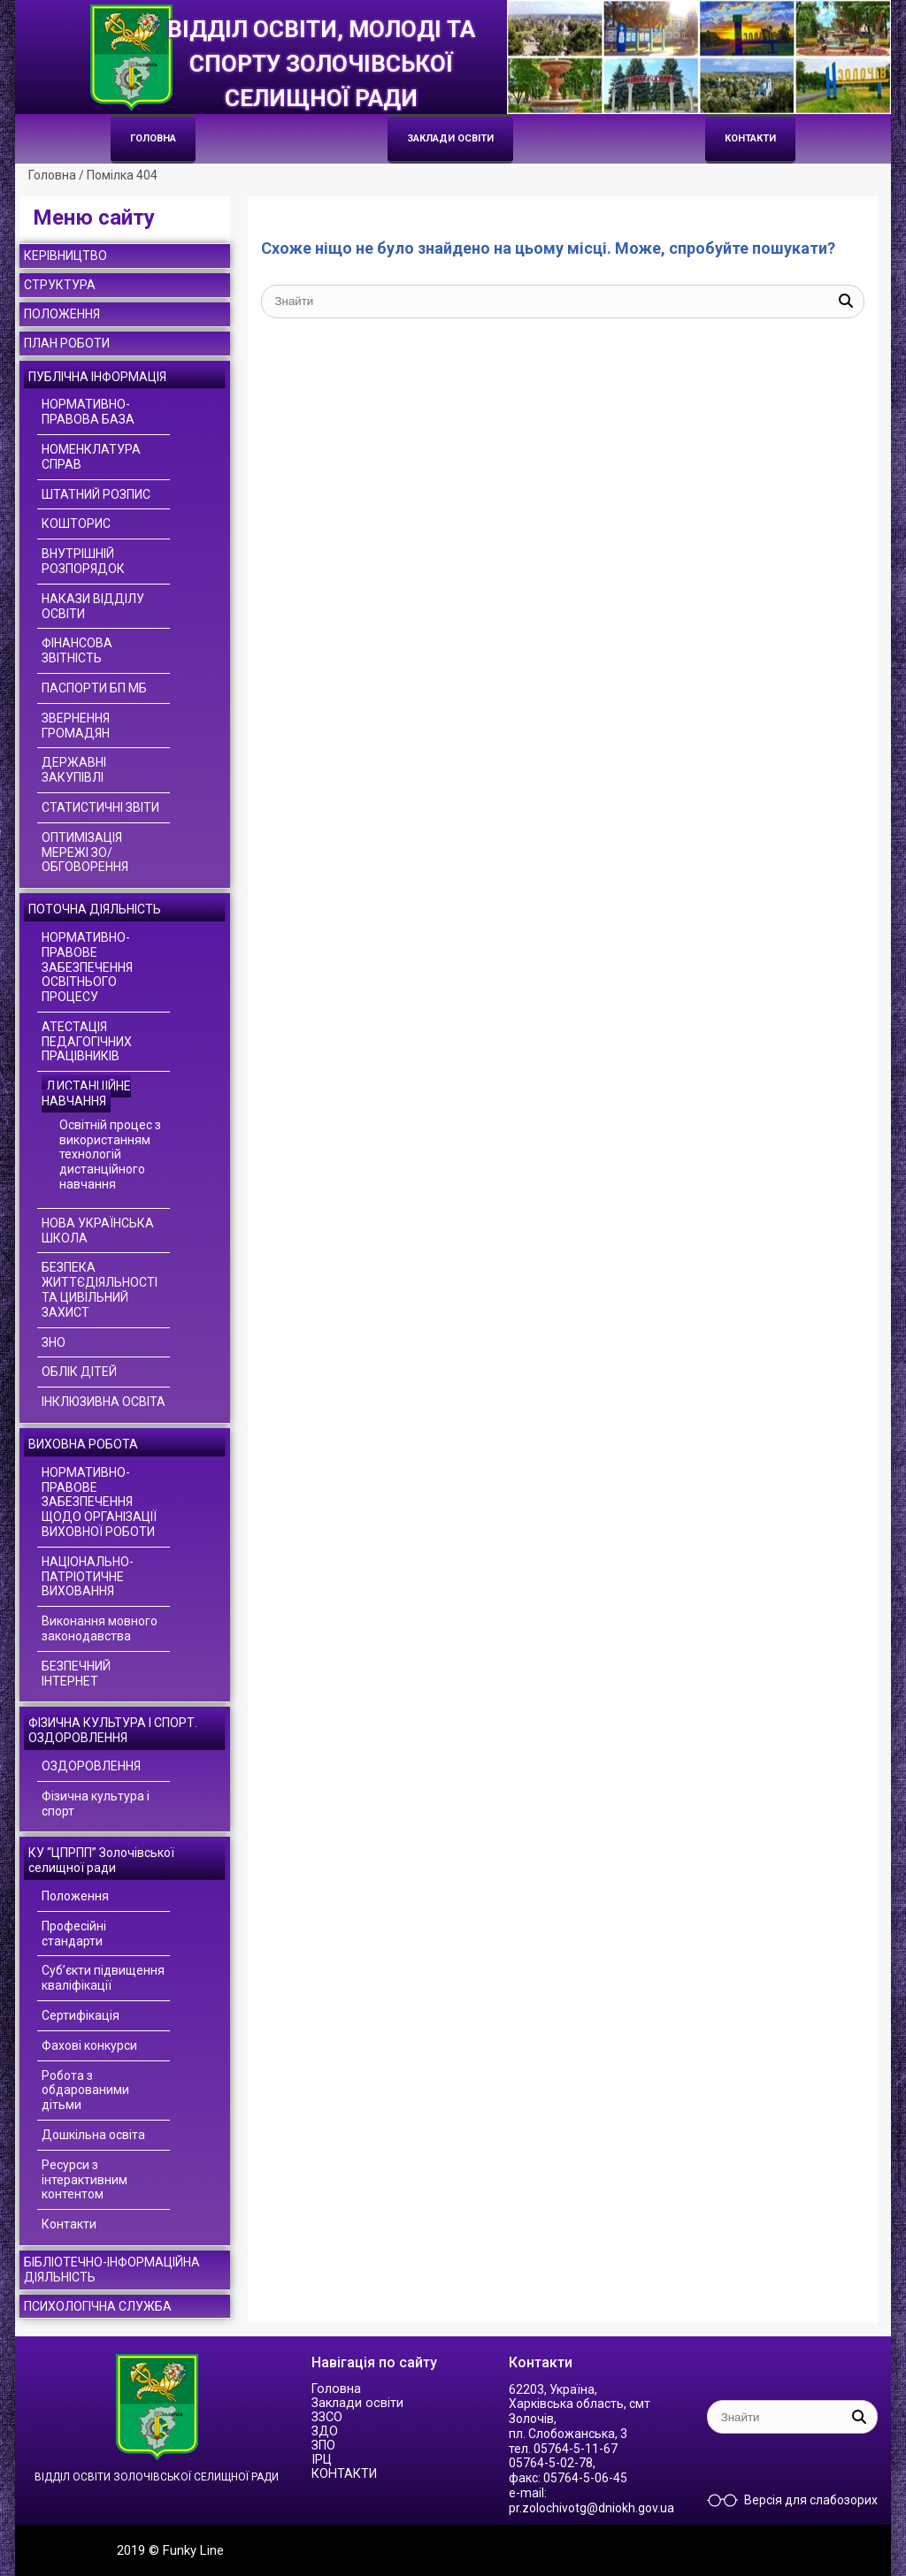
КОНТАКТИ (750, 138)
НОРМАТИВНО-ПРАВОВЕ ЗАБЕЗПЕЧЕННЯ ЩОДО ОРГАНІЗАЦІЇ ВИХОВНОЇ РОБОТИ (99, 1502)
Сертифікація (80, 2015)
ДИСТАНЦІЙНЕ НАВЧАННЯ (86, 1093)
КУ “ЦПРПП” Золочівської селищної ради (101, 1860)
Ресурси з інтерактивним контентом (84, 2180)
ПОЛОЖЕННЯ (62, 314)
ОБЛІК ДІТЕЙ (79, 1371)
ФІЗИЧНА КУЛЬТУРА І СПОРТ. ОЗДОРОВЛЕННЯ (112, 1730)
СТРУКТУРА (60, 285)
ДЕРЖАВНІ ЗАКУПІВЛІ (74, 769)
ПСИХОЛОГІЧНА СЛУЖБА (98, 2306)
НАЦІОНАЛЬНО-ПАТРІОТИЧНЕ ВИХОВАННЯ (88, 1577)
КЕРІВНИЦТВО (65, 255)
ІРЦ (321, 2459)
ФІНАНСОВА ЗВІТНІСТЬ (77, 650)
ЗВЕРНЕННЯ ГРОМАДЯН (76, 725)
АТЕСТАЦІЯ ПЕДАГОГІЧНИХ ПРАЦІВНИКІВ (87, 1042)
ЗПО (323, 2445)
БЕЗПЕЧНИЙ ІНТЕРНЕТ (76, 1673)
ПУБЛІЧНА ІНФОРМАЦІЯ (97, 377)
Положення (75, 1896)
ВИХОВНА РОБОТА (83, 1444)
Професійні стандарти (74, 1933)
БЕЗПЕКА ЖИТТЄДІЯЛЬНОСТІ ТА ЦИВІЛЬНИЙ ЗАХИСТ (99, 1289)
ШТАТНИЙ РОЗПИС (96, 494)
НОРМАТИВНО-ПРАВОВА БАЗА (88, 411)
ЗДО (324, 2431)
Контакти (69, 2224)
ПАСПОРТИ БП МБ (94, 688)
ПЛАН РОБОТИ (67, 343)
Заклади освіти (450, 138)
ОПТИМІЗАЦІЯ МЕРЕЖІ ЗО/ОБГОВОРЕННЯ (85, 852)
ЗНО (53, 1342)
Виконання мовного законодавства (99, 1628)
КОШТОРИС (76, 523)
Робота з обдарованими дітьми (85, 2090)
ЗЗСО (326, 2417)
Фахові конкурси (89, 2045)
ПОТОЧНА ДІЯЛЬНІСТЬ (94, 909)
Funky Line (193, 2550)
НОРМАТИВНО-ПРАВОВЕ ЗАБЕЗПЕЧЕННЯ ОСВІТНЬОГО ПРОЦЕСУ (87, 967)
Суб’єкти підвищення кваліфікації (103, 1977)
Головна (153, 138)
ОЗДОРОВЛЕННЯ (91, 1766)
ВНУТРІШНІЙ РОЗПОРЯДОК (83, 561)
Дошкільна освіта (93, 2135)
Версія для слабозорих (811, 2500)
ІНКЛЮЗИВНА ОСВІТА (103, 1402)
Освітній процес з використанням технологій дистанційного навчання (110, 1154)
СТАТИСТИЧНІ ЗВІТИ (100, 807)
